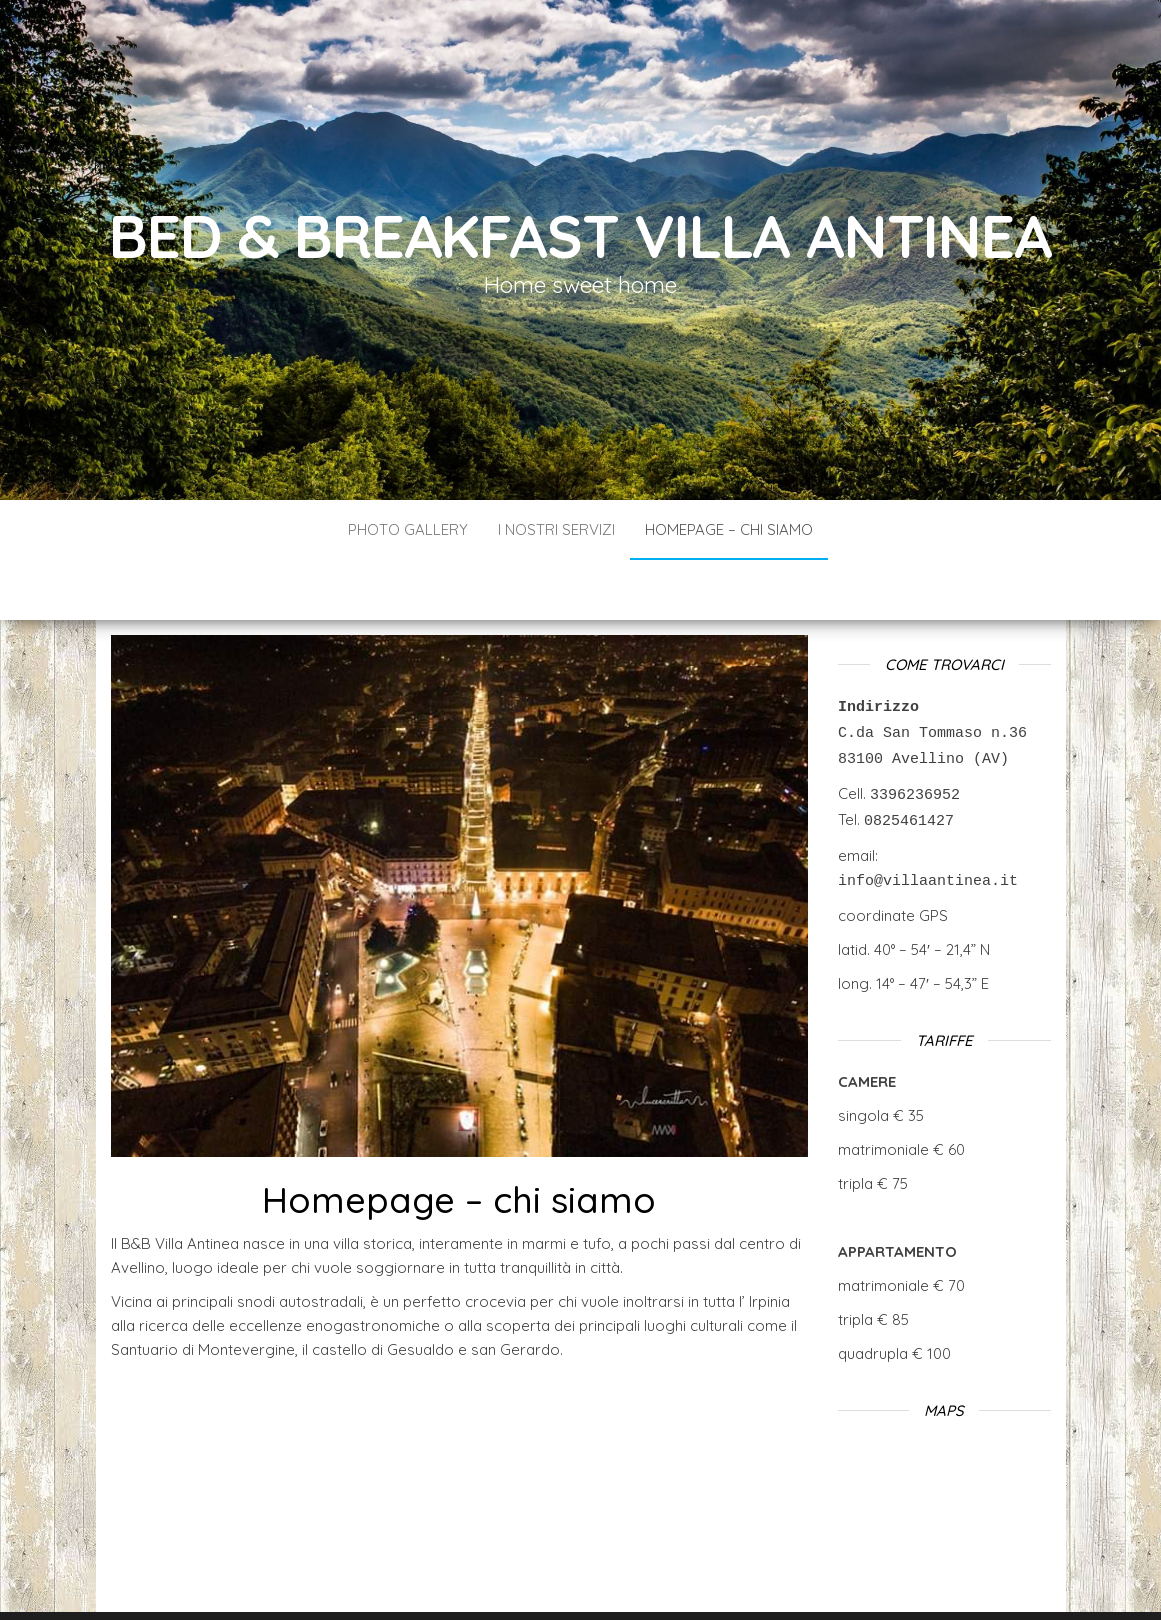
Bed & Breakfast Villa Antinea (580, 235)
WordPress (589, 1577)
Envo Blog (720, 1577)
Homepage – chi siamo (729, 529)
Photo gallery (408, 529)
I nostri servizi (556, 529)
